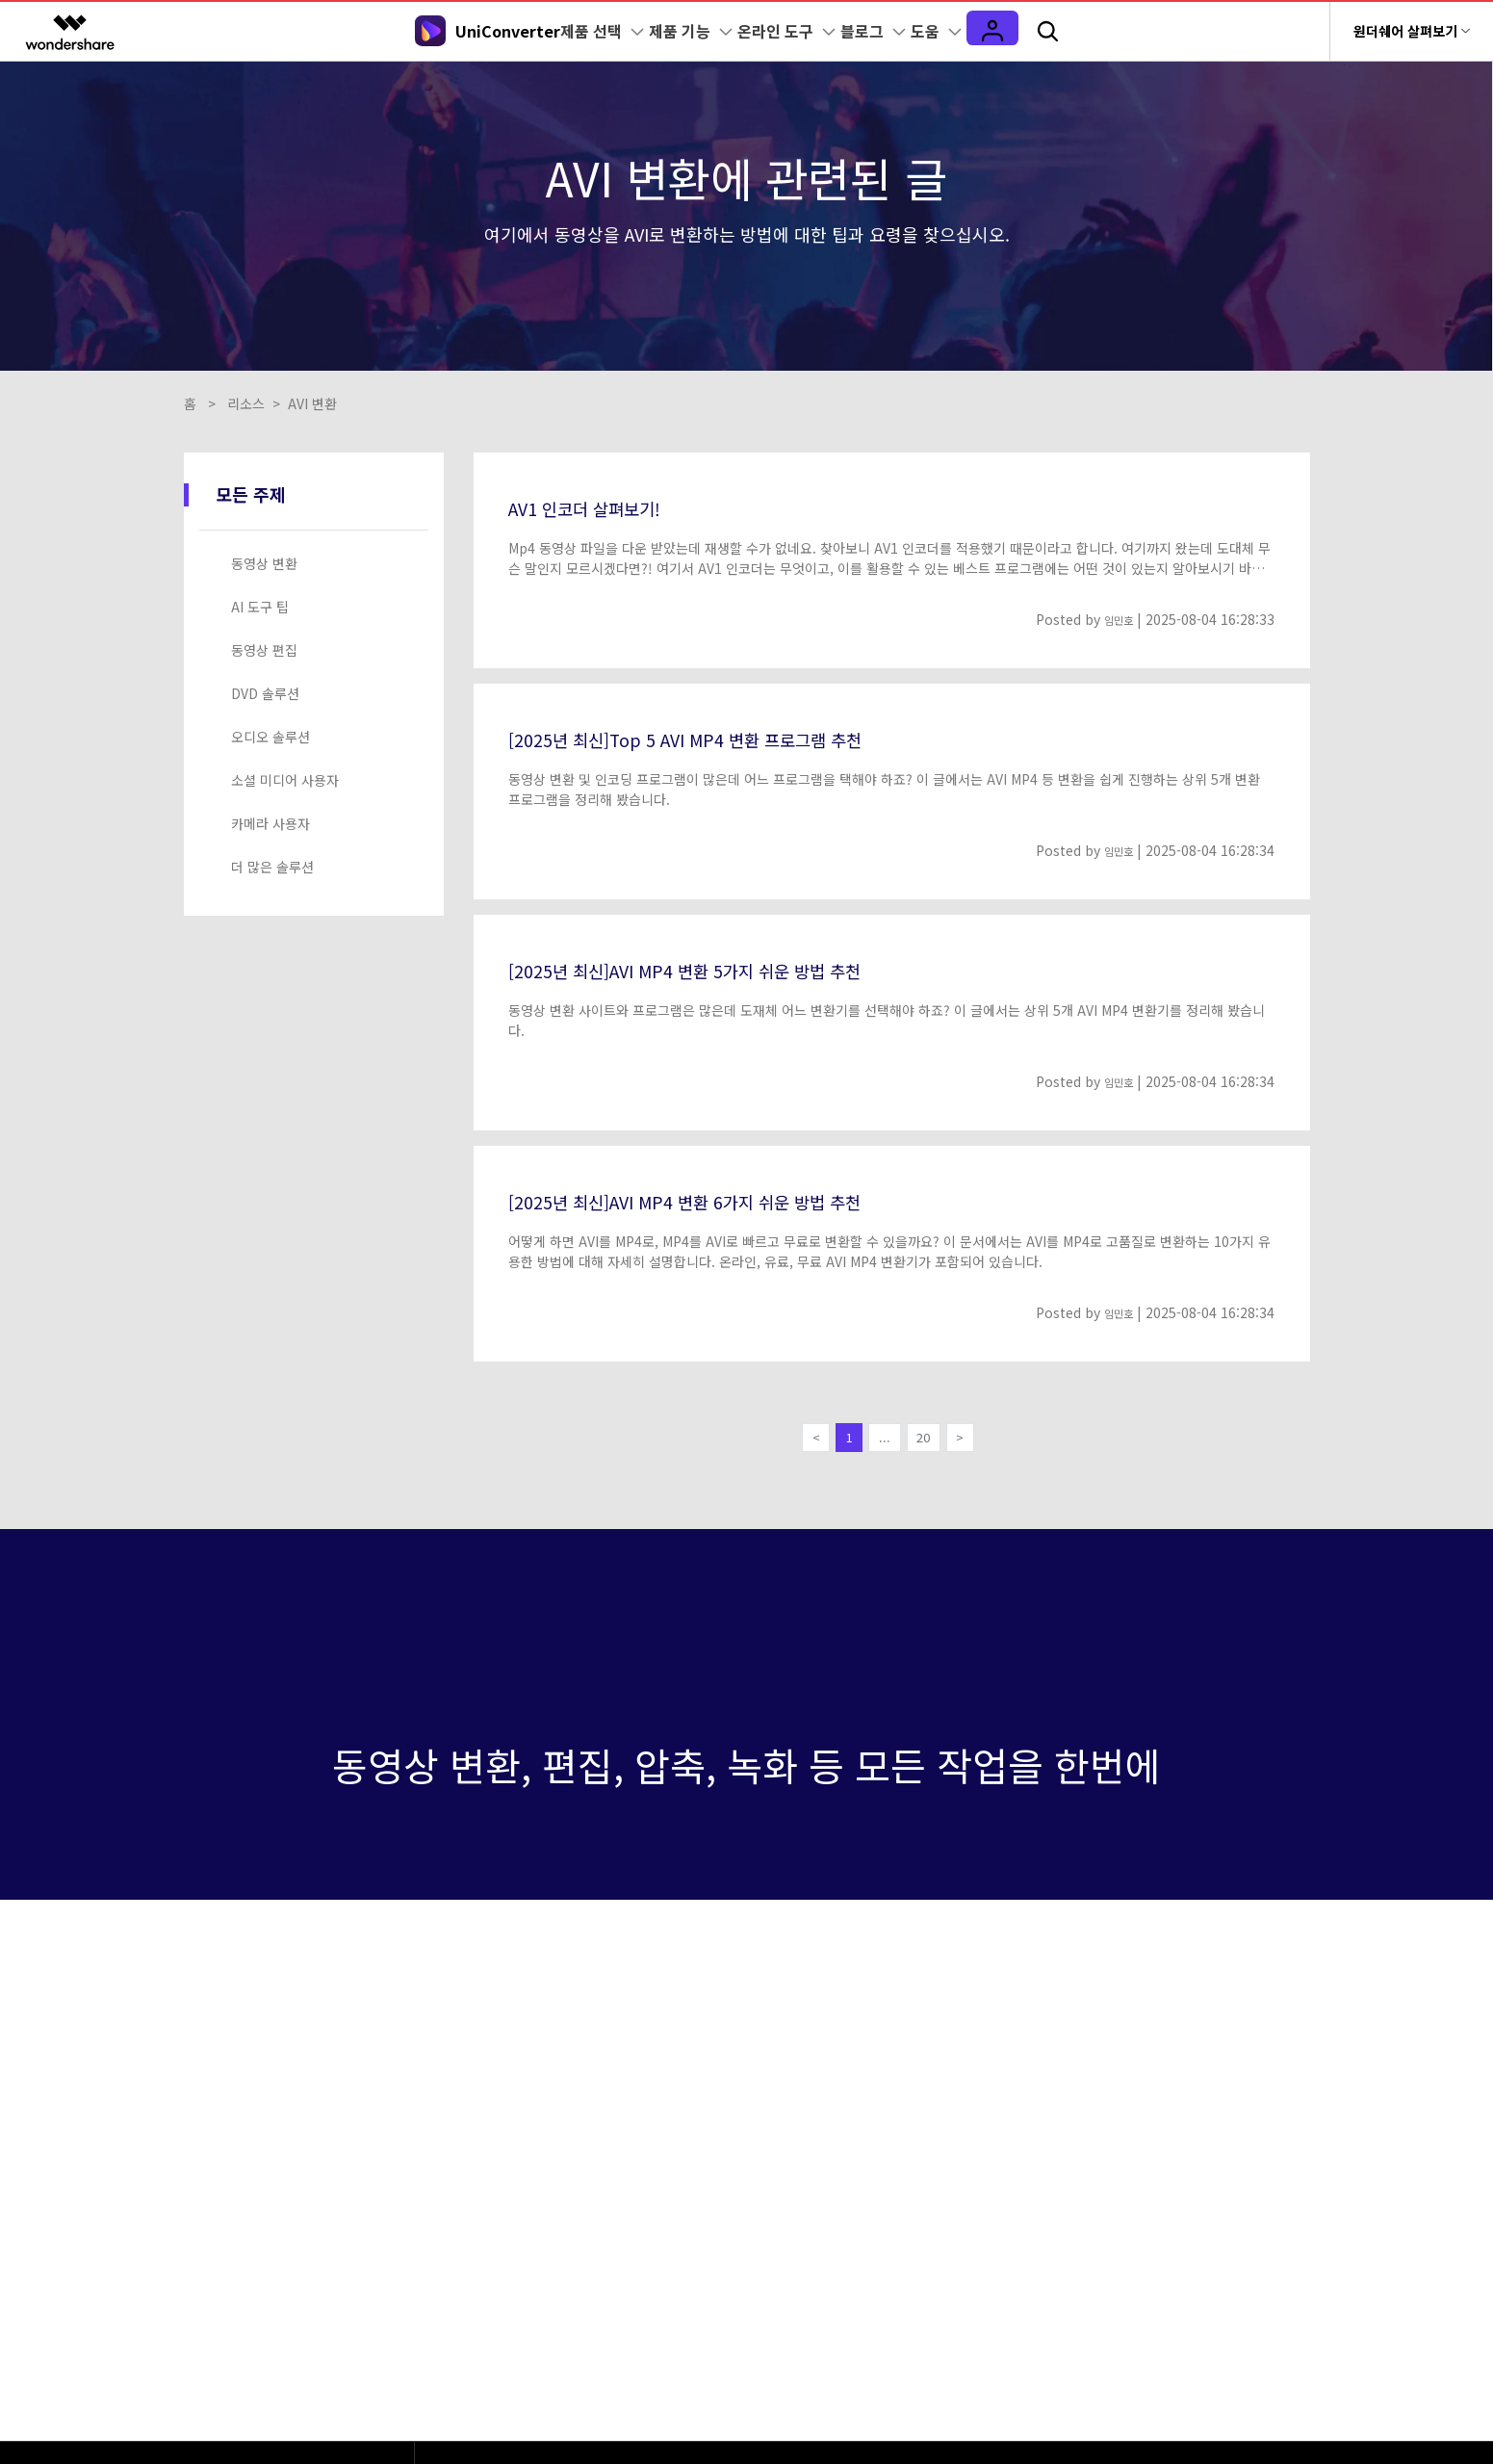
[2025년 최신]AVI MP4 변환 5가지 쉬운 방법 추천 (725, 968)
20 (929, 1441)
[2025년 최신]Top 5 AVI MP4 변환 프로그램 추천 (724, 737)
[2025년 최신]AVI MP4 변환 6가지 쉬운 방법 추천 (725, 1199)
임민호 (1114, 619)
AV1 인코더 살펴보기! (603, 506)
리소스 (246, 403)
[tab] (317, 564)
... (883, 1441)
